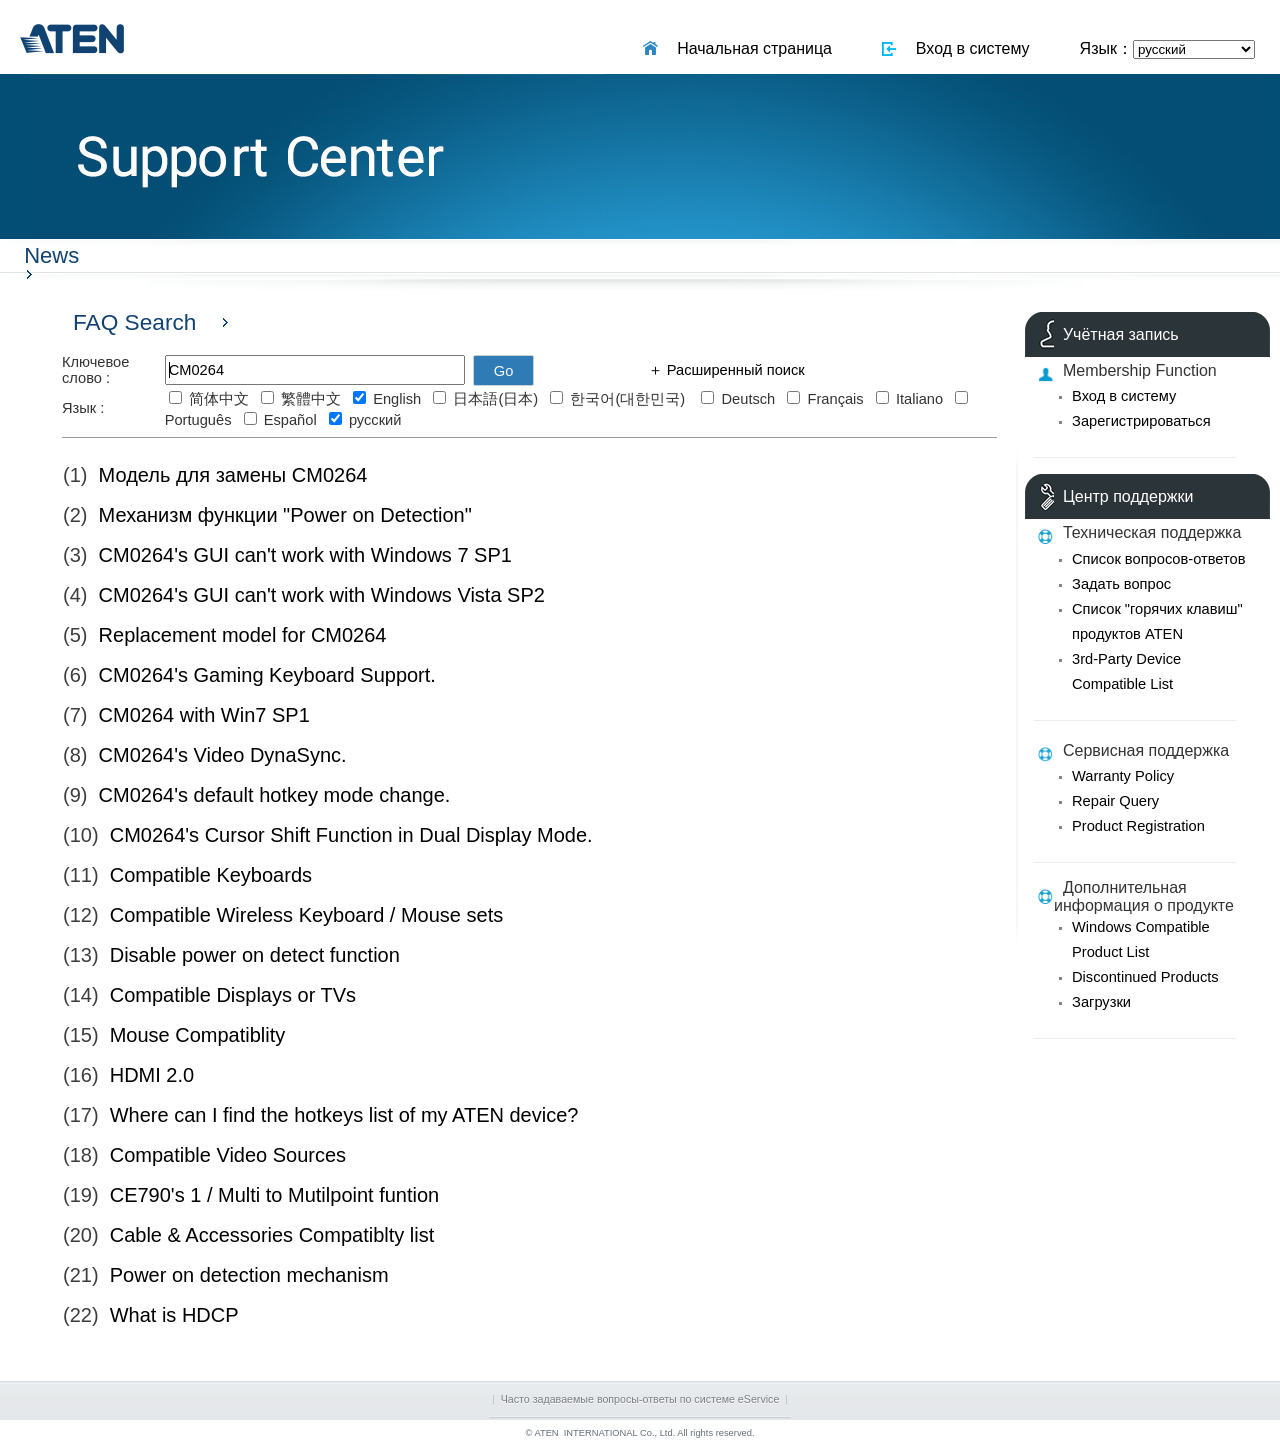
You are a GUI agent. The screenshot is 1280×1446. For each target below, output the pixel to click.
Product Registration (1138, 826)
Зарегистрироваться (1141, 421)
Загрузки (1101, 1002)
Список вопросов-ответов (1158, 559)
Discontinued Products (1145, 977)
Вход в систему (968, 48)
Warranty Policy (1123, 776)
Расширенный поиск (734, 370)
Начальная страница (750, 48)
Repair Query (1115, 801)
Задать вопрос (1121, 584)
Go (504, 371)
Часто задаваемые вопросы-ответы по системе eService (640, 1399)
